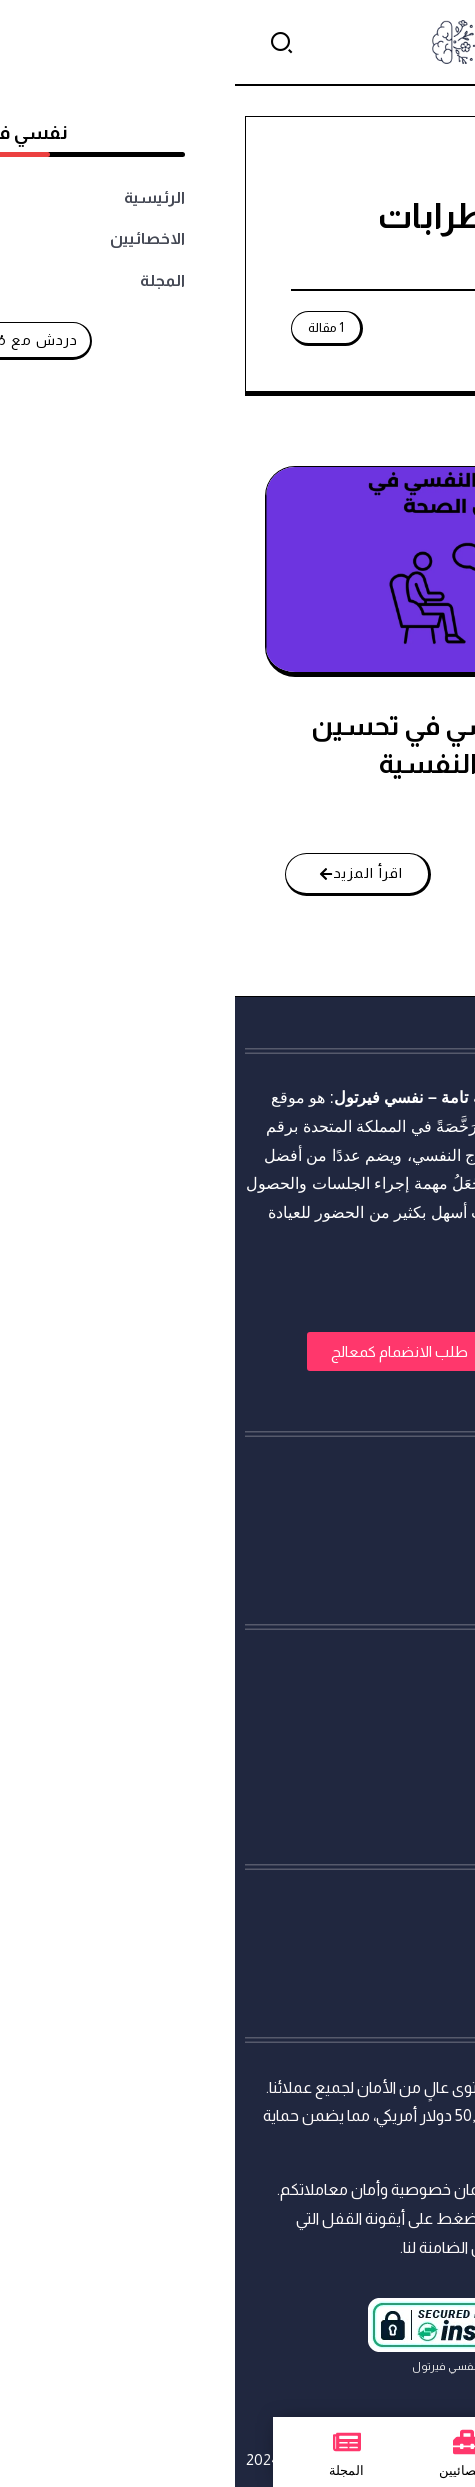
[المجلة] (112, 2442)
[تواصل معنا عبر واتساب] (422, 2434)
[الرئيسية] (358, 2442)
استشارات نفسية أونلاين (385, 1097)
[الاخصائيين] (232, 2442)
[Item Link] (235, 569)
